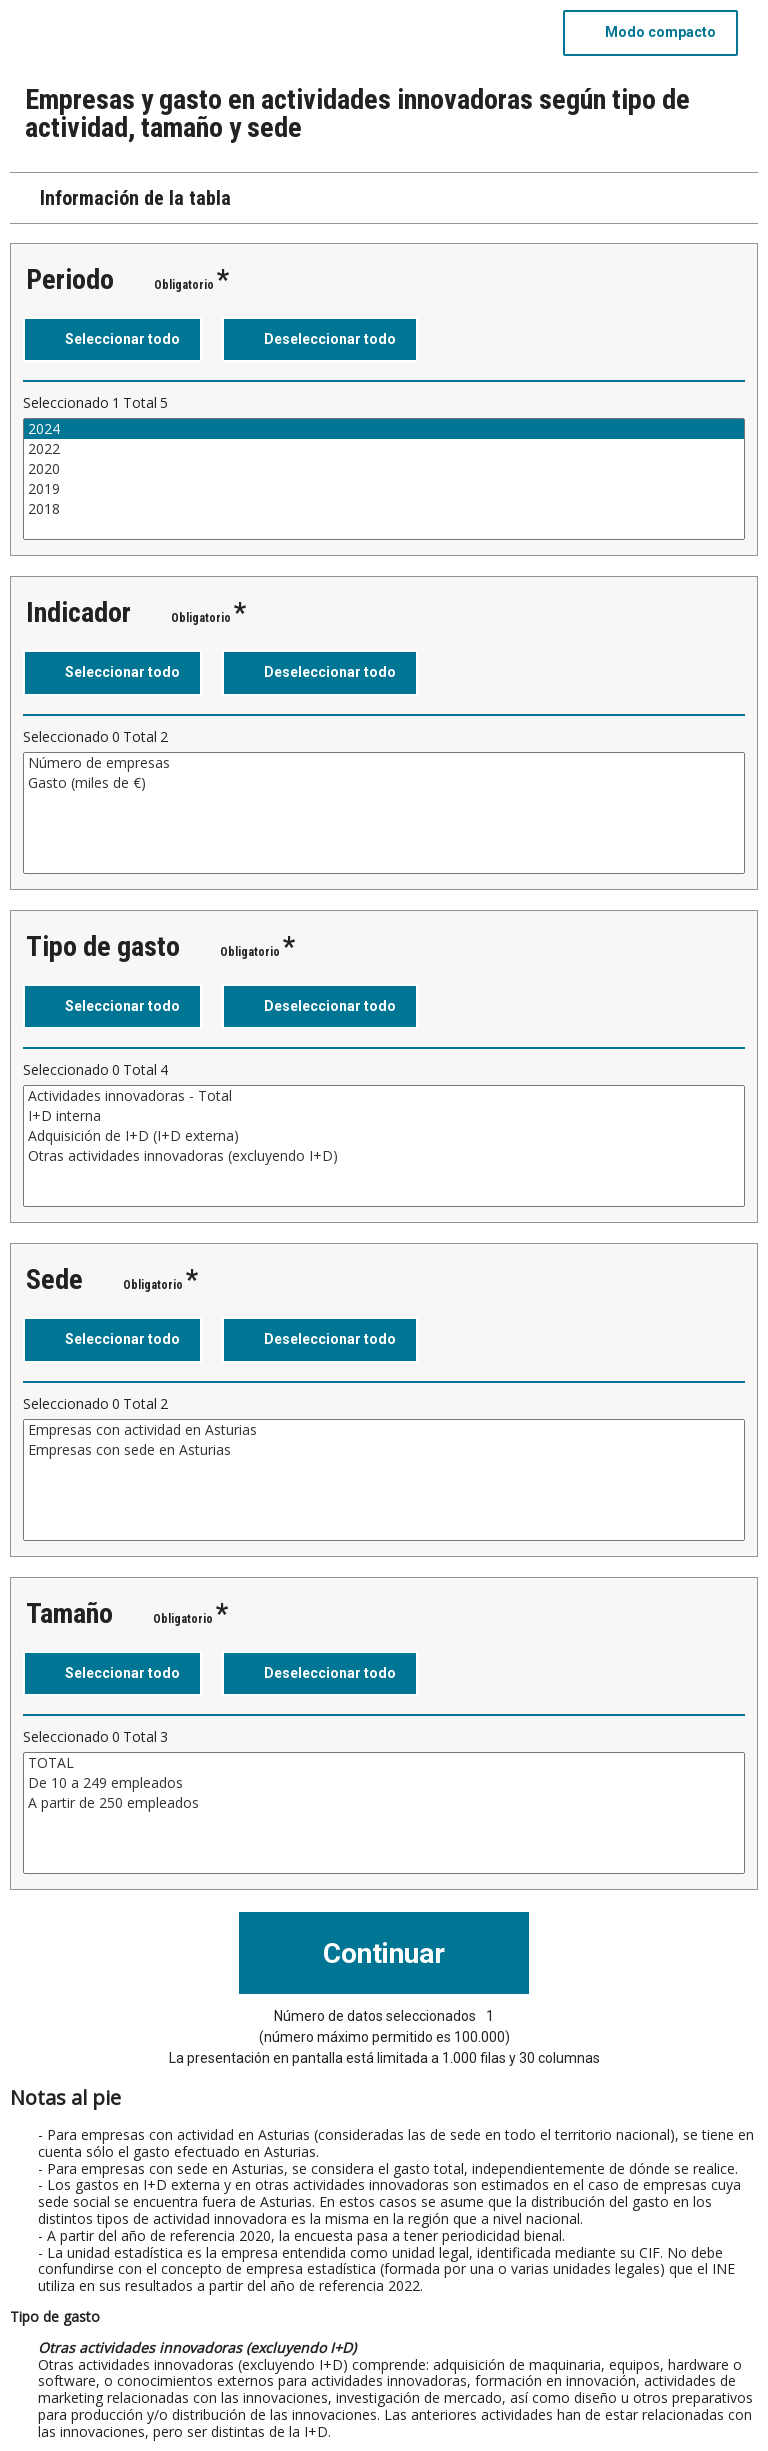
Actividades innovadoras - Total (384, 1096)
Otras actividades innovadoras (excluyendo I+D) (384, 1156)
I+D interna (384, 1116)
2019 (384, 489)
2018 (384, 509)
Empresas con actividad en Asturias (384, 1430)
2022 (384, 449)
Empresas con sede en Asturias (384, 1450)
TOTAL (384, 1763)
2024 (384, 429)
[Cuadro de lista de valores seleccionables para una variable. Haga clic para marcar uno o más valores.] (384, 479)
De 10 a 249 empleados (384, 1783)
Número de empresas (384, 763)
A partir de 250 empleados (384, 1803)
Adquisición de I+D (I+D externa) (384, 1136)
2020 (384, 469)
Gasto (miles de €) (384, 783)
